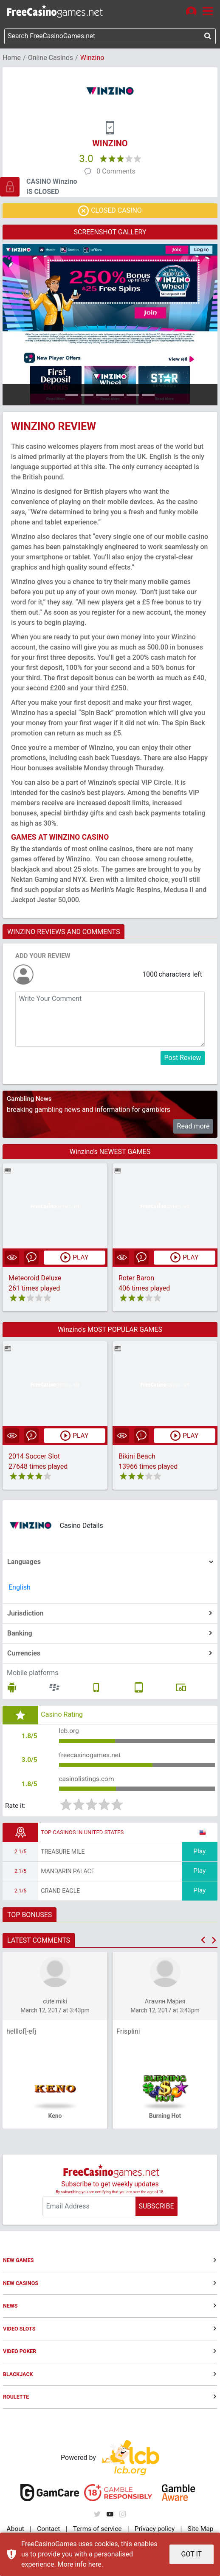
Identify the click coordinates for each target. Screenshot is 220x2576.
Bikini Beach (136, 1457)
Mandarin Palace (67, 1874)
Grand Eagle (60, 1893)
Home (12, 58)
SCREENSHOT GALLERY (109, 233)
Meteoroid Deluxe (35, 1279)
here (95, 2564)
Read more (193, 1127)
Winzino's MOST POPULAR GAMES (110, 1330)
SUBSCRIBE (156, 2209)
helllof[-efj (21, 2034)
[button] (203, 1943)
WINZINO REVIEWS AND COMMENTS (63, 933)
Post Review (182, 1058)
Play (199, 1854)
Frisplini (128, 2034)
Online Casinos (50, 58)
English (19, 1588)
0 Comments (115, 172)
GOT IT (191, 2554)
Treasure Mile (63, 1854)
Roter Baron (136, 1279)
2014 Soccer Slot (34, 1457)
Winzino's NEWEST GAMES (110, 1152)
